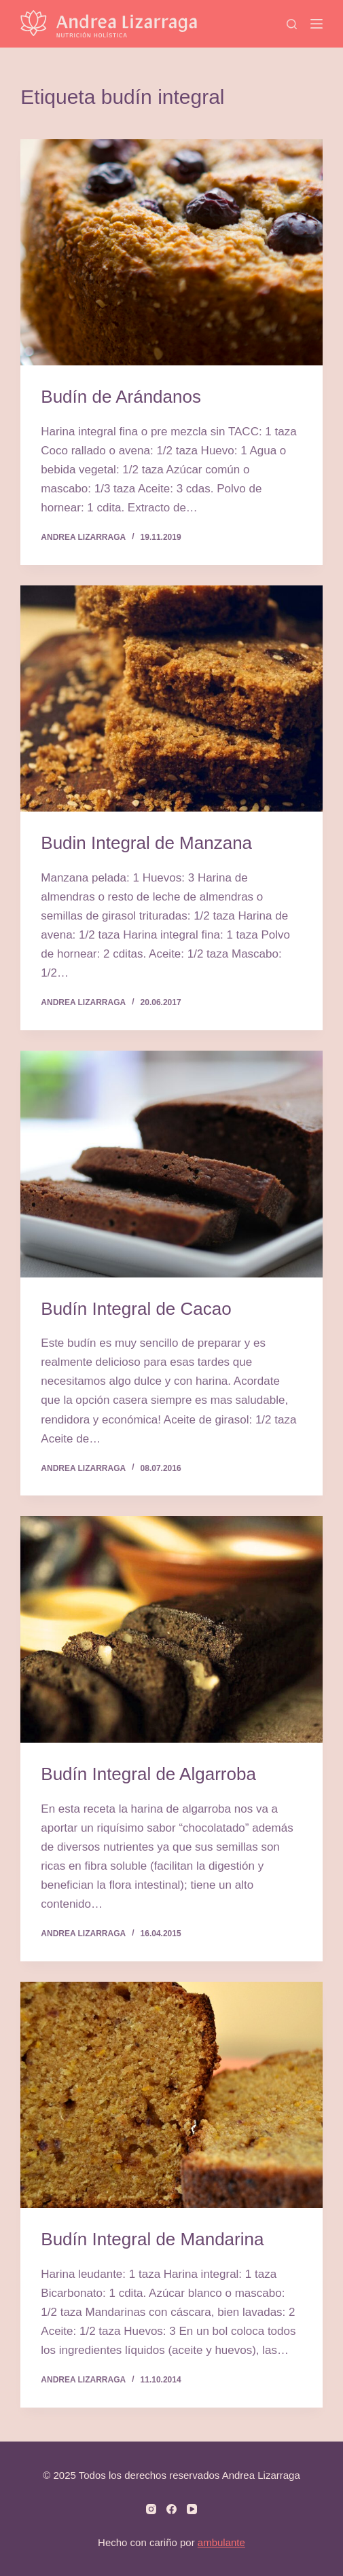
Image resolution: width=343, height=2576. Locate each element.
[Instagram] (151, 2509)
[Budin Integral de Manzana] (171, 698)
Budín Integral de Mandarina (152, 2239)
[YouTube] (192, 2509)
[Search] (292, 24)
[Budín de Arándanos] (171, 252)
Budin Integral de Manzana (146, 843)
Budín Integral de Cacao (136, 1309)
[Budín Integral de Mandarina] (171, 2095)
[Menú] (316, 24)
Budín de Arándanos (121, 396)
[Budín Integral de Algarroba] (171, 1629)
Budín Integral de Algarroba (148, 1774)
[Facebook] (171, 2509)
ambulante (221, 2542)
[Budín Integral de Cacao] (171, 1164)
